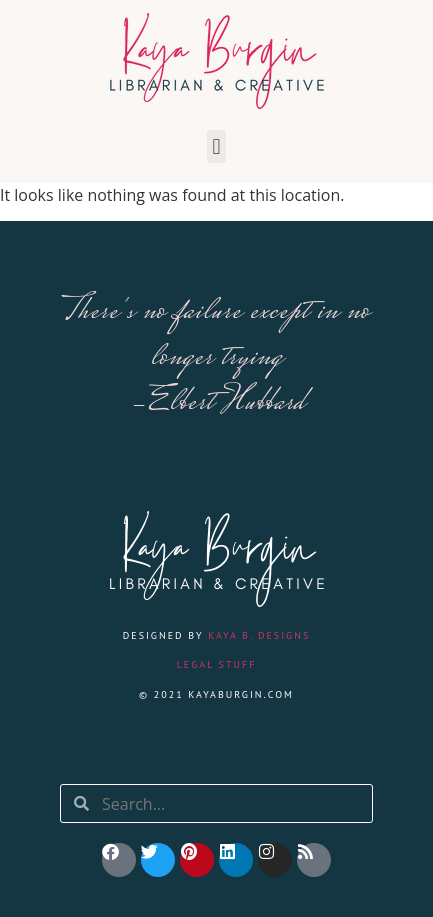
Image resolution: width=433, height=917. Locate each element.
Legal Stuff (217, 664)
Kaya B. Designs (259, 635)
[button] (216, 146)
